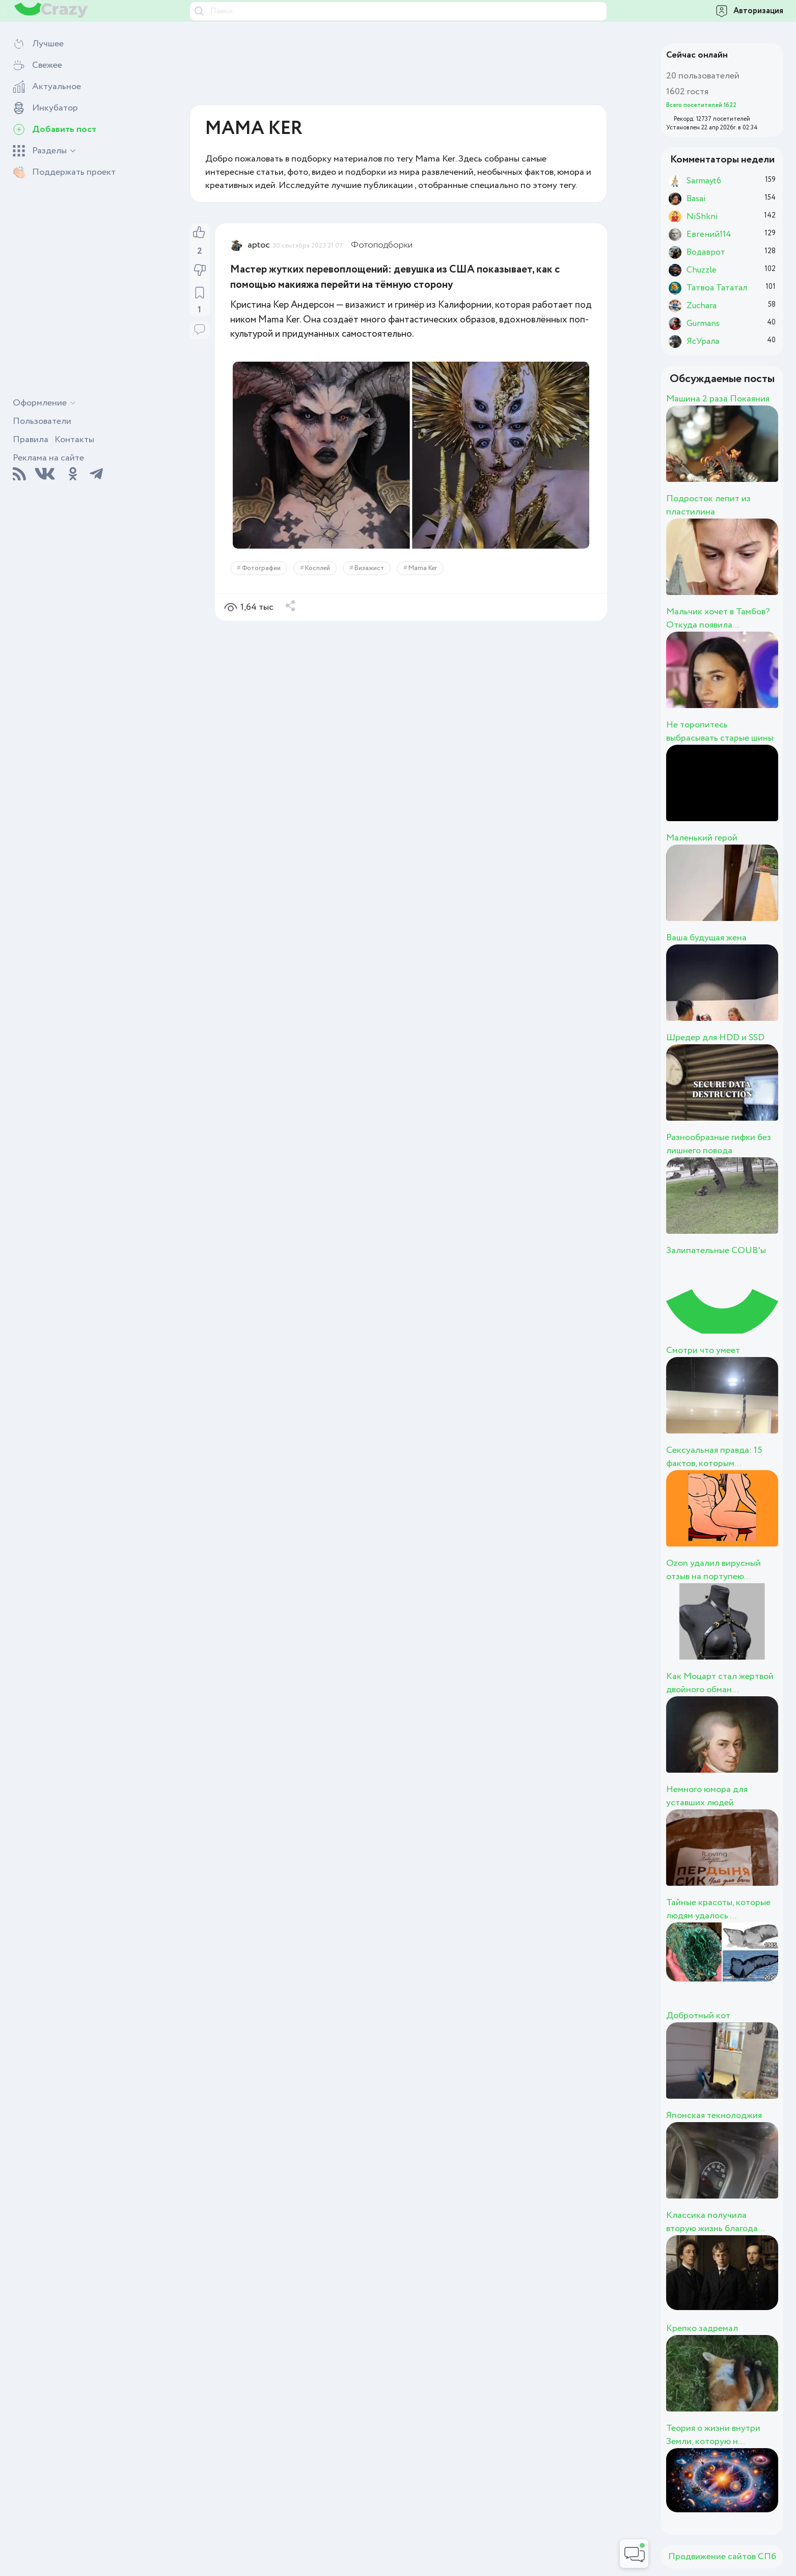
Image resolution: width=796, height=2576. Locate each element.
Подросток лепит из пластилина (708, 505)
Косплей (317, 568)
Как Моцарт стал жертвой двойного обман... (720, 1683)
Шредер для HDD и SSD (715, 1037)
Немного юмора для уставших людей (707, 1796)
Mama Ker (422, 568)
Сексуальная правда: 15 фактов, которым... (714, 1457)
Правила (30, 439)
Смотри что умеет (703, 1350)
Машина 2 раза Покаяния (718, 398)
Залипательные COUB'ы (716, 1250)
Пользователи (42, 421)
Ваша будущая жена (706, 937)
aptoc (259, 245)
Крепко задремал (702, 2328)
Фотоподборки (382, 245)
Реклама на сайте (48, 458)
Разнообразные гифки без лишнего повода (718, 1144)
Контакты (74, 439)
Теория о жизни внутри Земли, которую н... (713, 2435)
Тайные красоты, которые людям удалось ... (718, 1909)
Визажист (369, 568)
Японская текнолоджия (714, 2115)
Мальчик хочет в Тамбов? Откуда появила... (718, 618)
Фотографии (261, 568)
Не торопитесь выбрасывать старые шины (720, 731)
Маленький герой (701, 838)
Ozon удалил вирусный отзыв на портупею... (713, 1570)
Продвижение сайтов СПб (722, 2556)
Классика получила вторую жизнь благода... (715, 2222)
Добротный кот (698, 2015)
